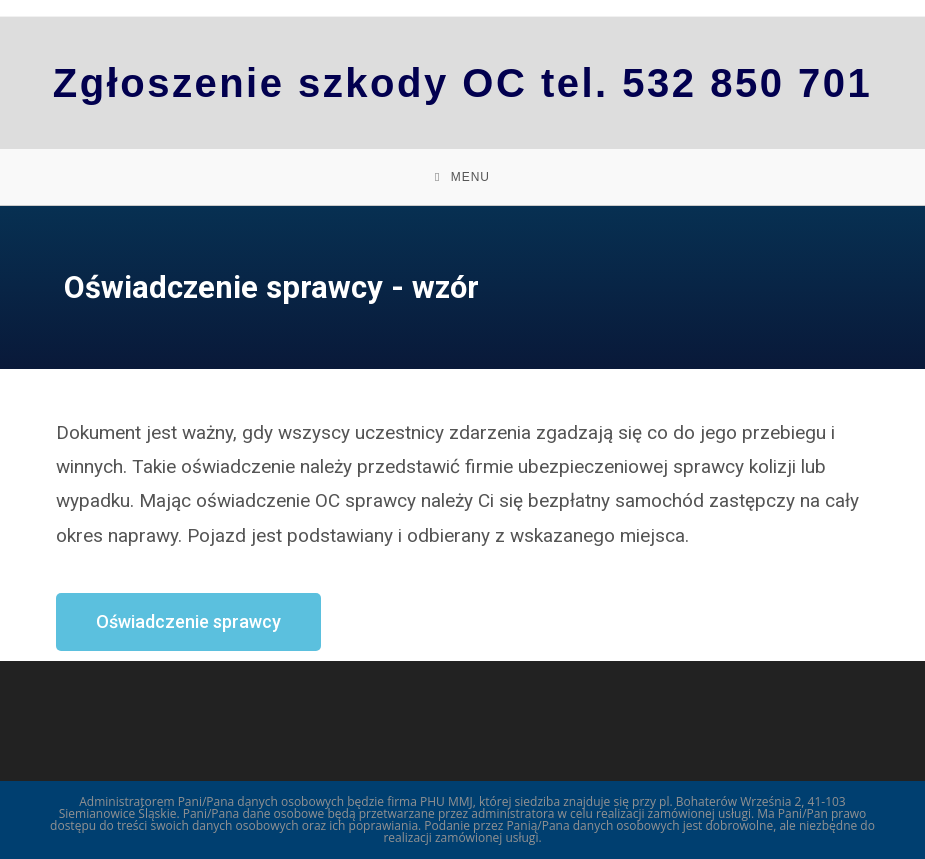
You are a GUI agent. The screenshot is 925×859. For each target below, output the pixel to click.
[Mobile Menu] (462, 177)
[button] (188, 622)
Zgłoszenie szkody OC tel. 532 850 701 (463, 83)
